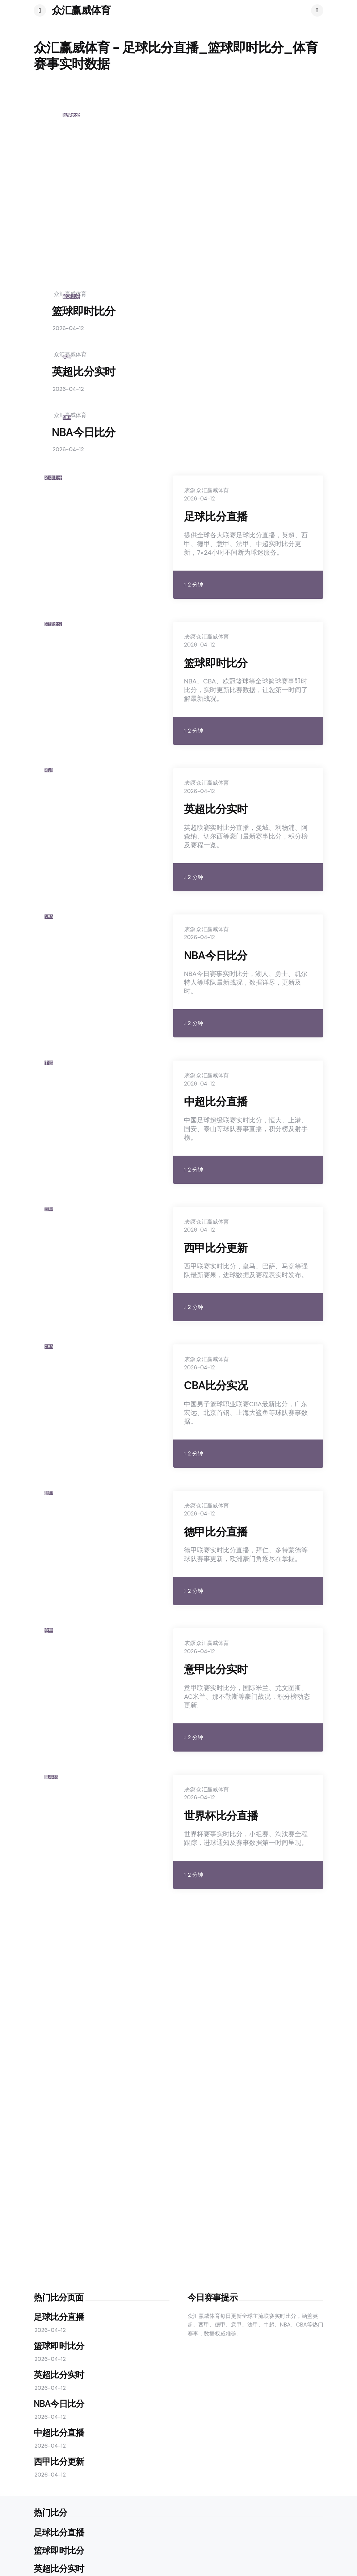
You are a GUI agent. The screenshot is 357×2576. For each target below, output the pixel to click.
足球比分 (53, 477)
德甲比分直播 (215, 1532)
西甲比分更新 (215, 1248)
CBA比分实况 (216, 1386)
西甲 (49, 1209)
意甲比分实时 (215, 1669)
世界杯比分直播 (221, 1816)
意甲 (49, 1630)
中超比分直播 (215, 1102)
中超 (49, 1063)
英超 (67, 357)
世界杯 (51, 1777)
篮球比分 (71, 296)
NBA (67, 417)
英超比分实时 (83, 372)
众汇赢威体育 (81, 10)
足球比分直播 (114, 236)
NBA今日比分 (83, 432)
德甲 (49, 1493)
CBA (49, 1346)
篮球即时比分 (83, 311)
